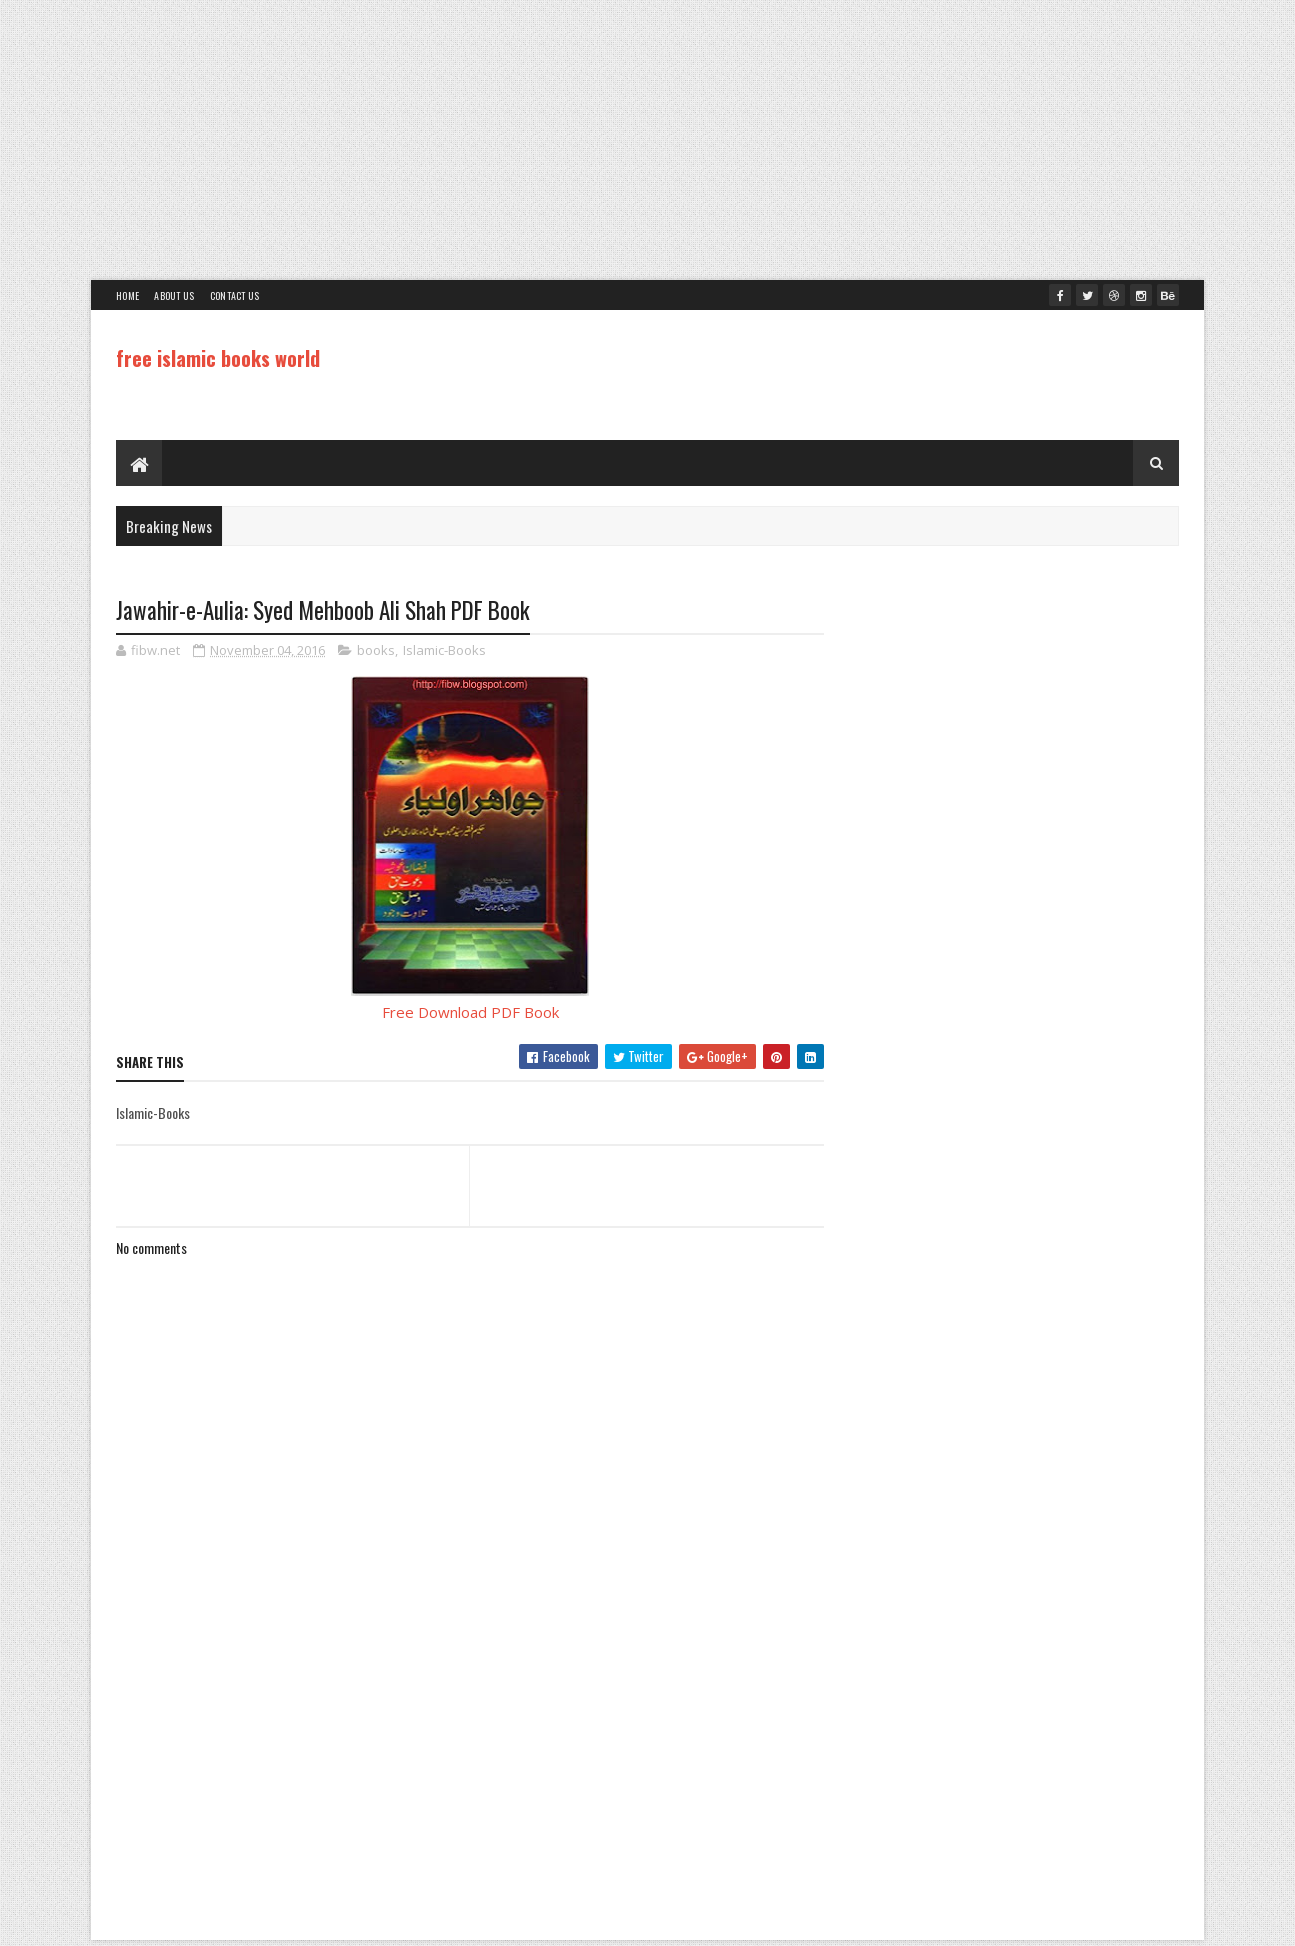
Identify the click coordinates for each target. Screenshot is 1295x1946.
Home (127, 295)
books (376, 650)
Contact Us (235, 295)
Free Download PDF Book (470, 1012)
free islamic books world (218, 358)
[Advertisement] (648, 140)
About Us (174, 295)
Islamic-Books (444, 650)
